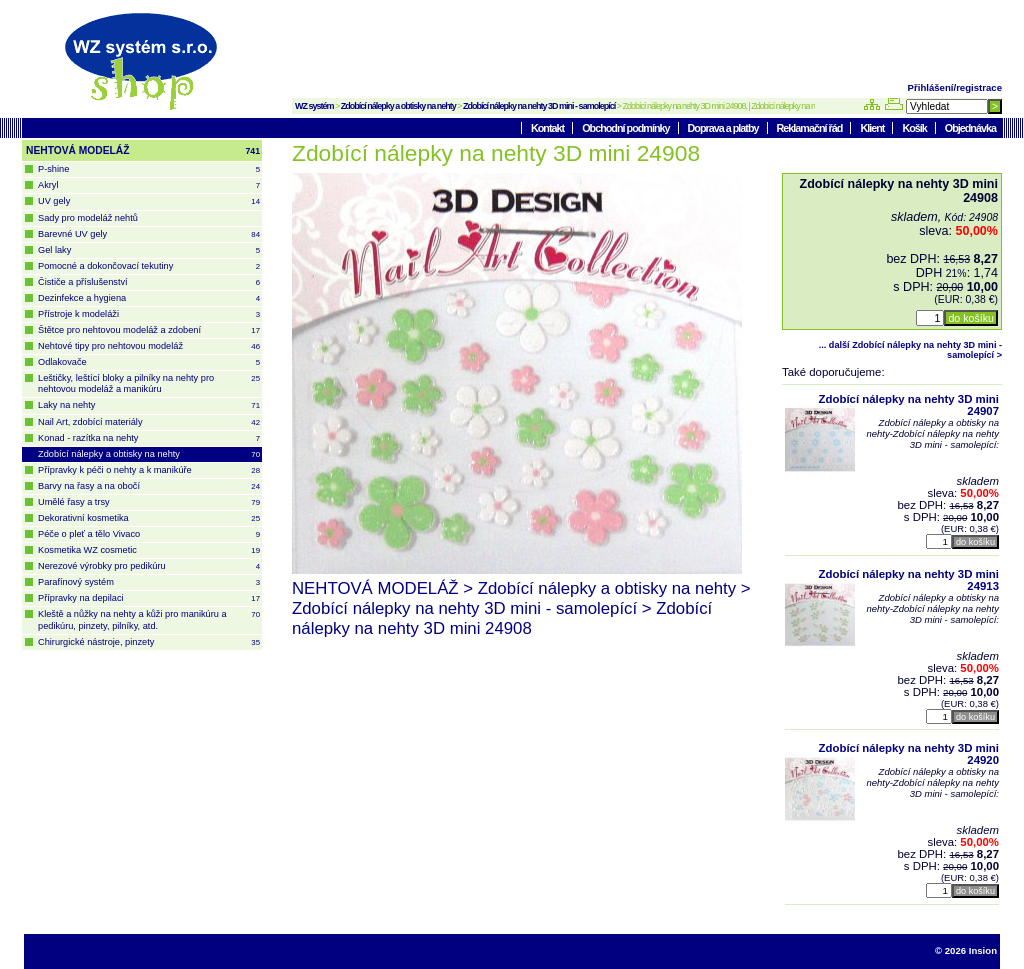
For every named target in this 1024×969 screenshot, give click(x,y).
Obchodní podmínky (626, 128)
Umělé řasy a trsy (149, 502)
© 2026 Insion (966, 950)
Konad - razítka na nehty (149, 438)
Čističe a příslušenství (149, 282)
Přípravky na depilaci (149, 598)
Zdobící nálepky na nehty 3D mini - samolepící (539, 106)
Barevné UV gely (149, 234)
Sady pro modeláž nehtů (88, 218)
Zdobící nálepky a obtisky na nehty (398, 106)
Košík (915, 128)
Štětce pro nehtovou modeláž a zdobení (149, 330)
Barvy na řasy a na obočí (149, 486)
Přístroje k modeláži (149, 314)
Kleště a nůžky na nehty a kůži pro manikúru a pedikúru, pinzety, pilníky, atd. (149, 619)
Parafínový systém (149, 582)
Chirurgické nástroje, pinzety (149, 642)
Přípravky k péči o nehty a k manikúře (149, 470)
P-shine (149, 169)
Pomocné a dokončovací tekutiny (149, 266)
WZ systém (314, 106)
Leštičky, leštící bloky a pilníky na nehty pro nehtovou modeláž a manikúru (149, 383)
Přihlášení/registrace (955, 87)
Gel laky (149, 250)
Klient (873, 128)
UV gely (149, 201)
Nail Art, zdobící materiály (149, 422)
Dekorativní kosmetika (149, 518)
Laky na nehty (149, 405)
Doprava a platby (724, 128)
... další (910, 350)
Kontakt (548, 128)
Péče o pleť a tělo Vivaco (149, 534)
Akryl (149, 185)
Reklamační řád (811, 128)
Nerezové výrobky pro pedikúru (149, 566)
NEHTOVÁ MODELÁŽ (143, 151)
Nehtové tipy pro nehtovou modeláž (149, 346)
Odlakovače (149, 362)
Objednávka (970, 128)
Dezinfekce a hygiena (149, 298)
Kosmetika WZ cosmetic (149, 550)
